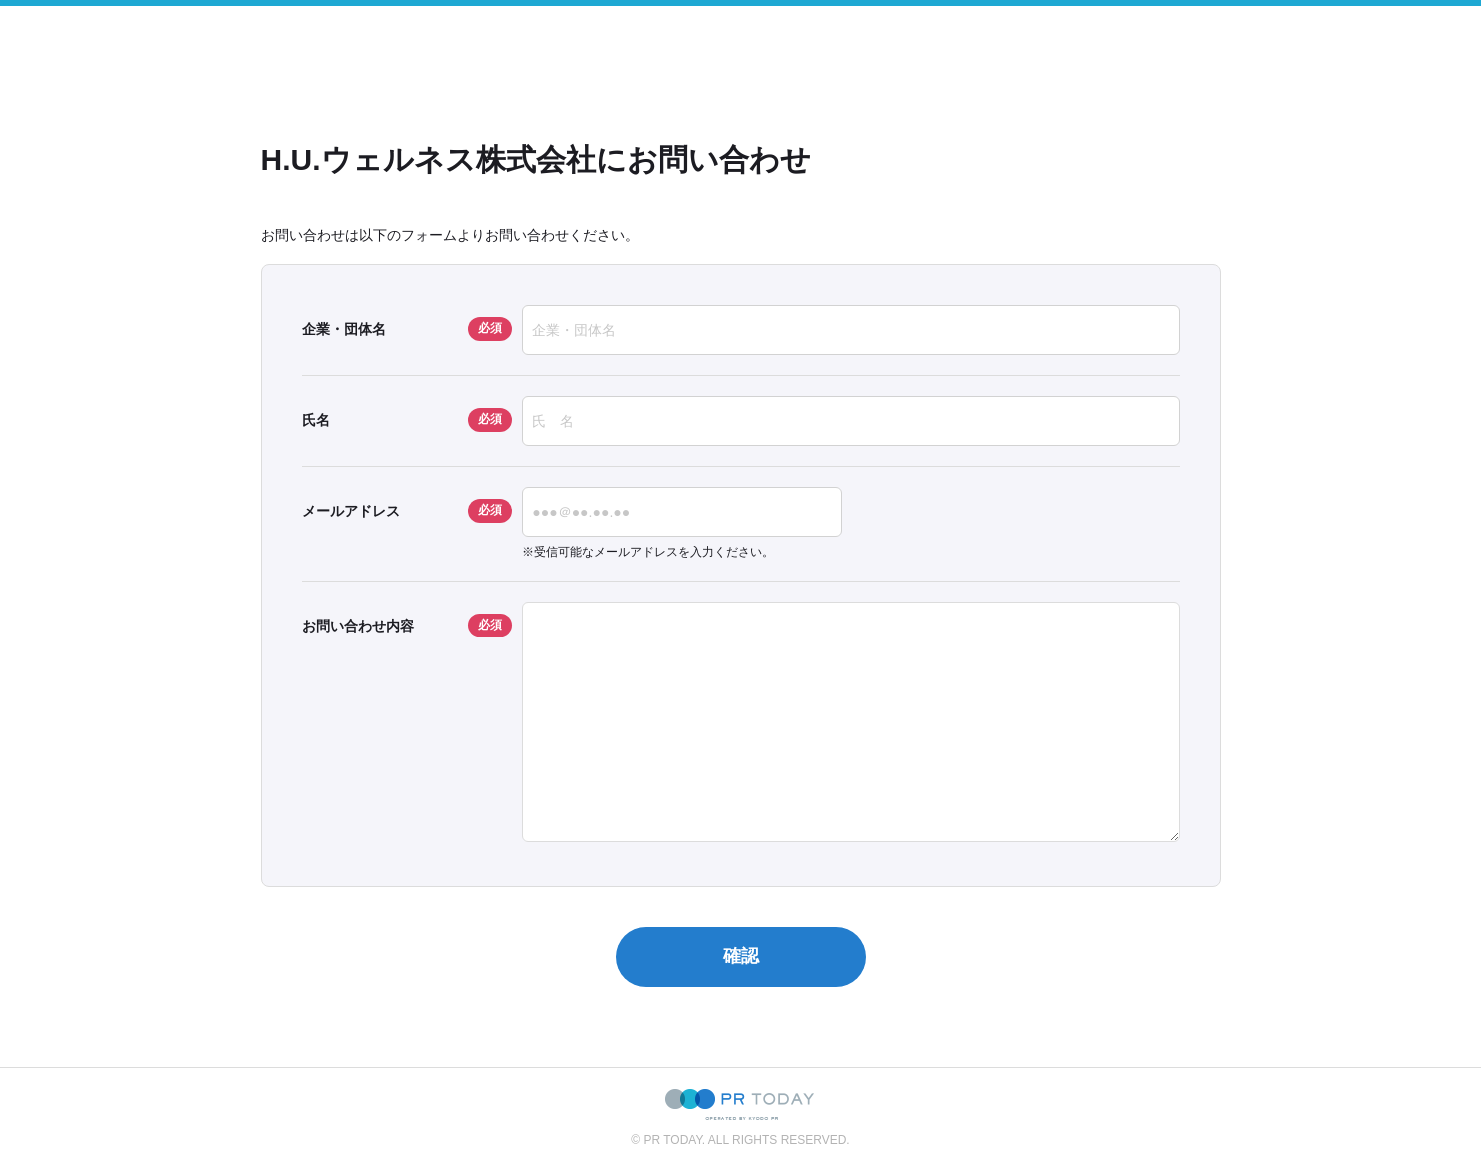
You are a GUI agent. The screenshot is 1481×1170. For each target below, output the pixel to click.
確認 (741, 956)
